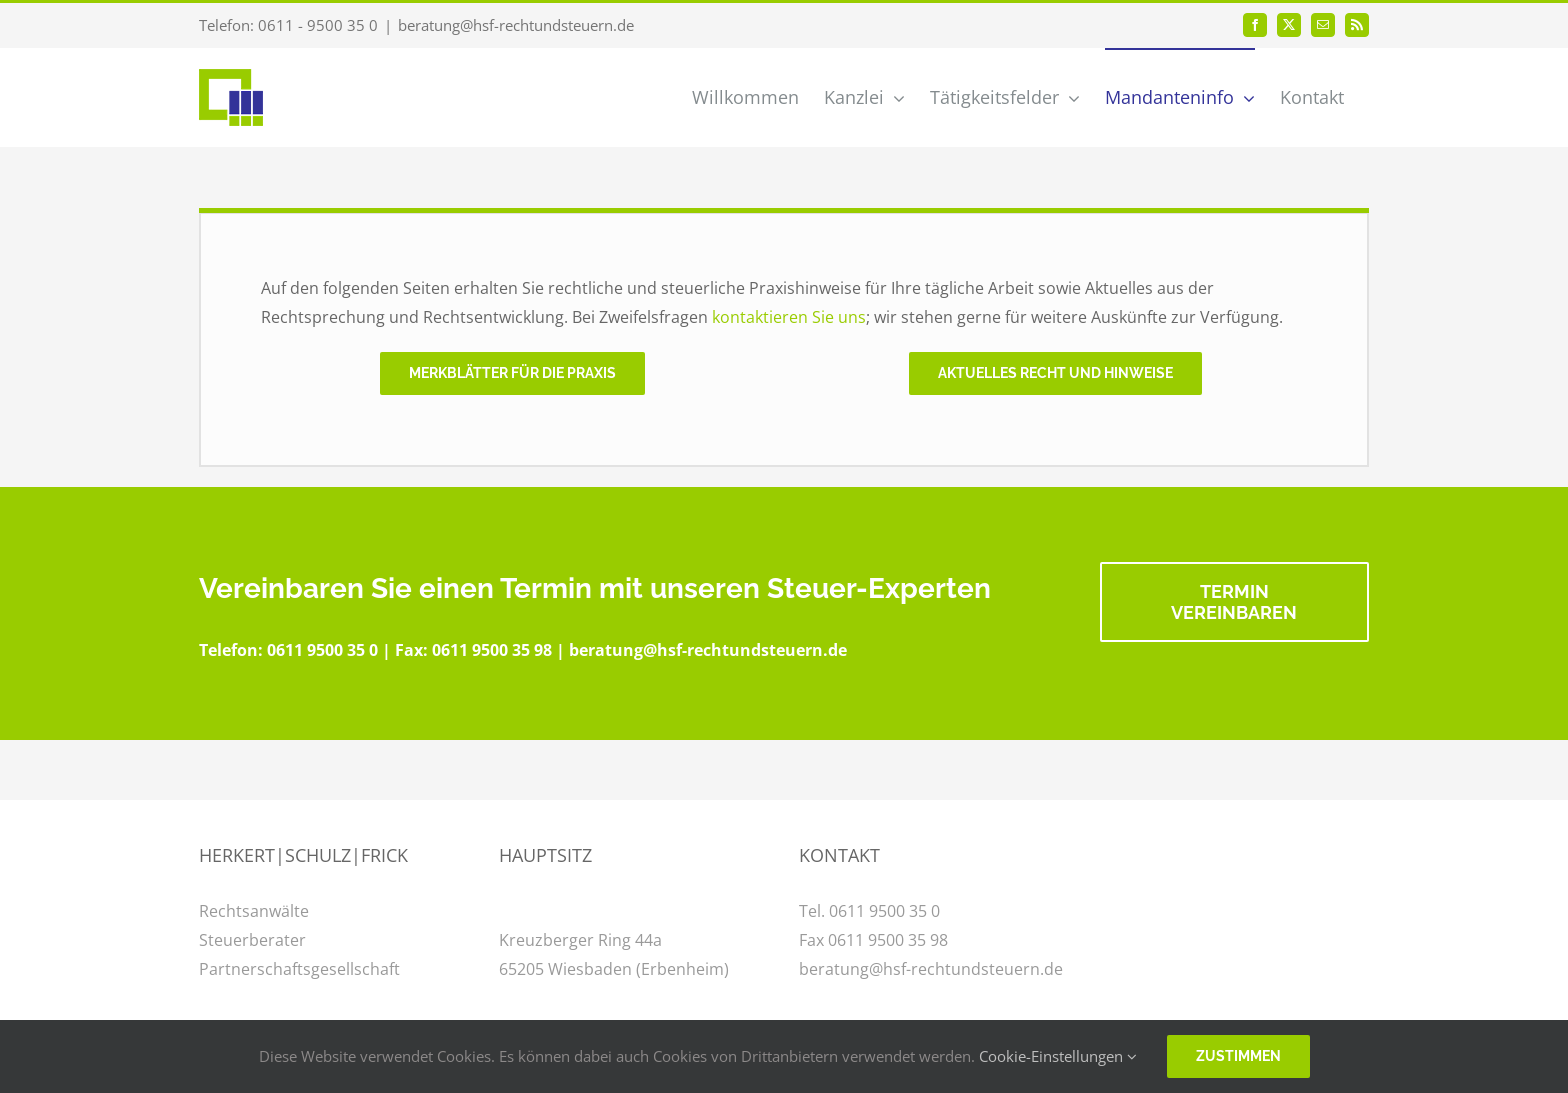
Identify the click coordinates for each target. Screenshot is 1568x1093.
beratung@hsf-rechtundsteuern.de (516, 25)
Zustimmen (1238, 1056)
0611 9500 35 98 (492, 650)
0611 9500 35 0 (322, 650)
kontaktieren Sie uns (789, 317)
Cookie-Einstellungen (1058, 1056)
